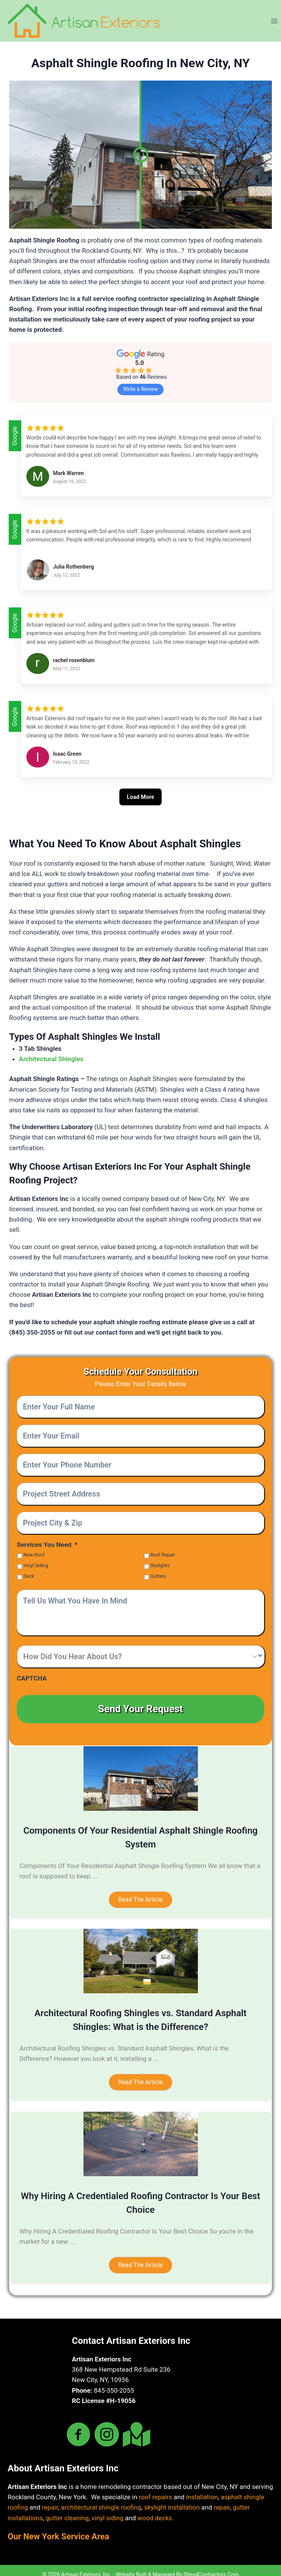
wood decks (154, 2509)
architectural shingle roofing (101, 2499)
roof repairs (155, 2489)
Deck (29, 1576)
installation (202, 2489)
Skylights (160, 1565)
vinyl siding (108, 2509)
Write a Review (140, 389)
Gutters (158, 1576)
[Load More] (140, 806)
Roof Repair (162, 1555)
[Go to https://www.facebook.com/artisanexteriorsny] (78, 2427)
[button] (140, 1891)
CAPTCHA (32, 1678)
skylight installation (172, 2499)
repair (50, 2499)
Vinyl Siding (36, 1565)
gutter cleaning (67, 2509)
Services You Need (47, 1544)
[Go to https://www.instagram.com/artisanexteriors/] (107, 2427)
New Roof (34, 1555)
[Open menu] (274, 21)
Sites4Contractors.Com (211, 2566)
